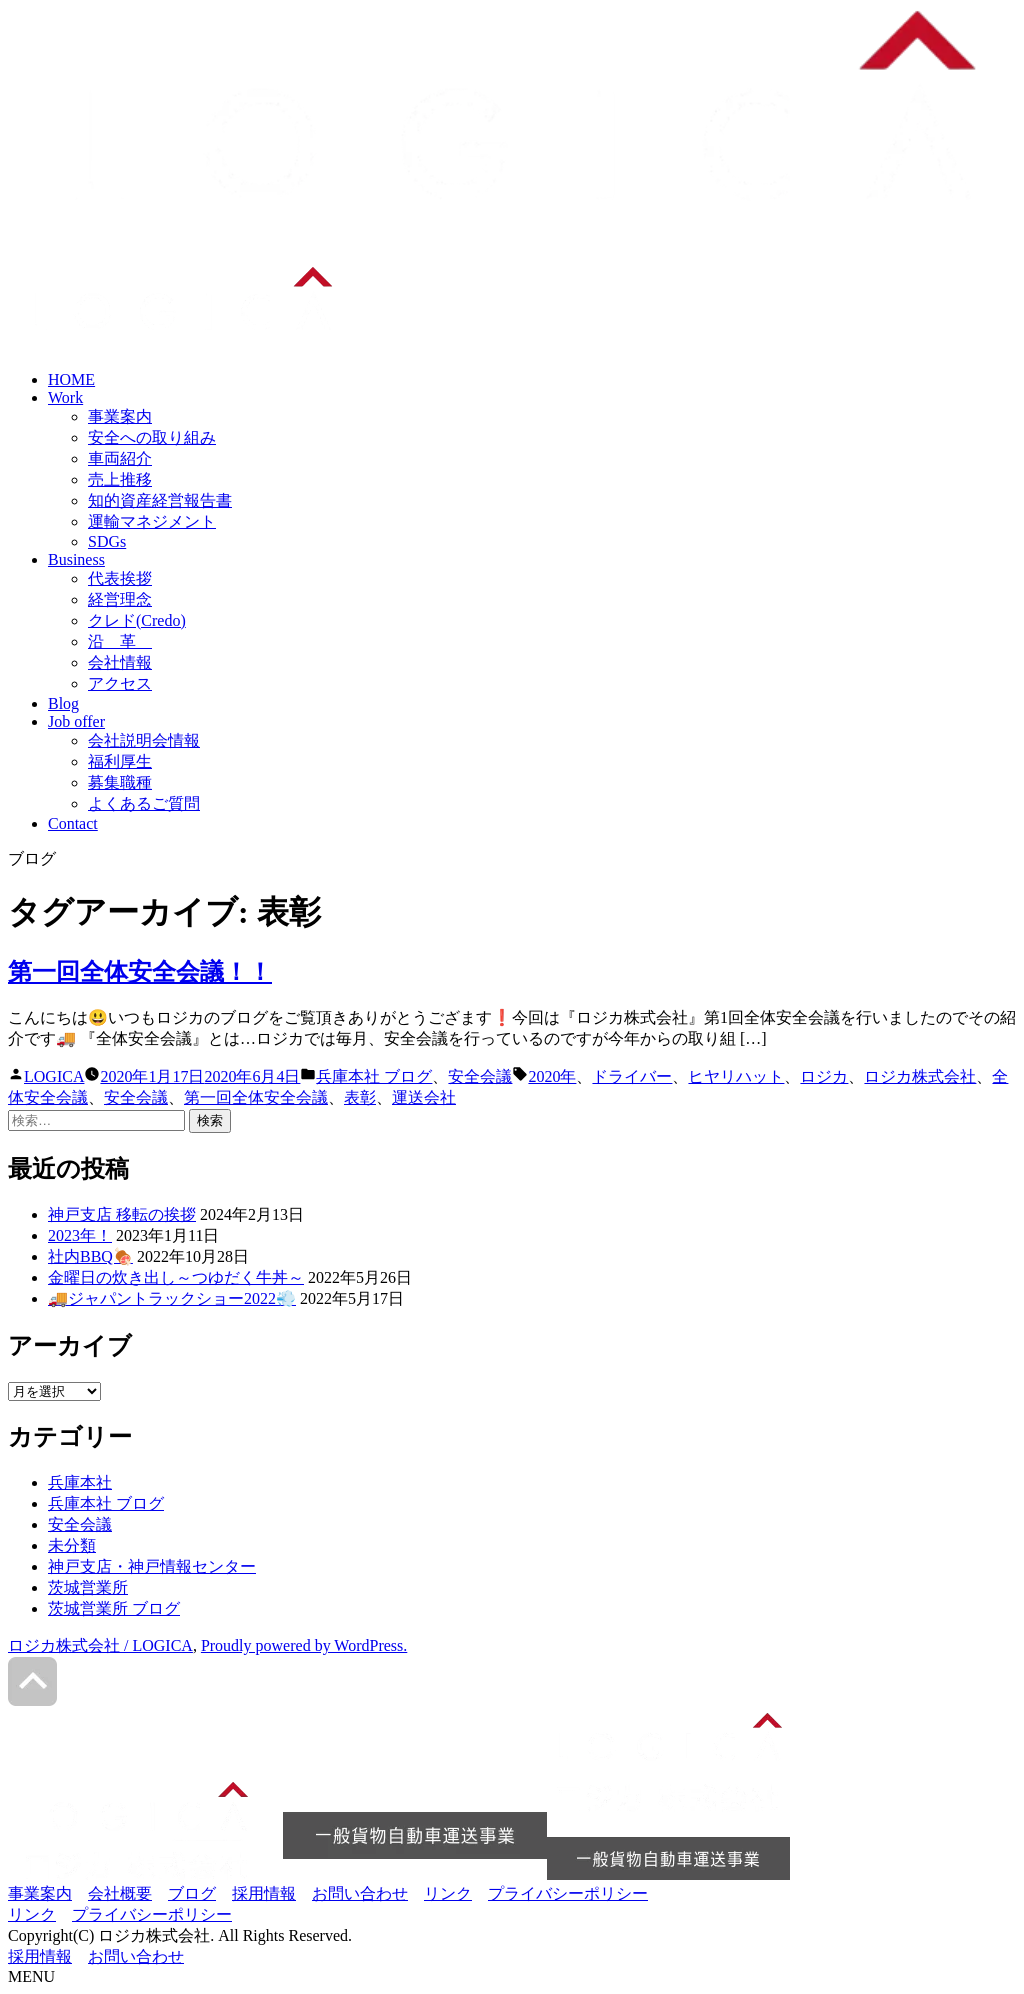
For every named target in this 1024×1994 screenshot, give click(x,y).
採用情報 (264, 1893)
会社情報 (120, 662)
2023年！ (80, 1235)
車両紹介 (120, 458)
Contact (73, 823)
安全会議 (480, 1076)
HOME (71, 379)
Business (76, 559)
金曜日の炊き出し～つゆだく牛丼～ (176, 1277)
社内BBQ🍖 (90, 1256)
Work (65, 397)
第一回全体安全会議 (256, 1097)
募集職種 (120, 782)
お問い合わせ (360, 1893)
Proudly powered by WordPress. (304, 1645)
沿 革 (120, 641)
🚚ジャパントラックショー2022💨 (172, 1298)
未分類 (72, 1545)
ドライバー (632, 1076)
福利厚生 (120, 761)
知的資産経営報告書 (160, 500)
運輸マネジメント (152, 521)
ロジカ (824, 1076)
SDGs (107, 541)
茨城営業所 (88, 1587)
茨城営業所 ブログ (114, 1608)
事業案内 (120, 416)
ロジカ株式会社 (920, 1076)
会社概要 (120, 1893)
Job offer (76, 721)
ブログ (192, 1893)
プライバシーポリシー (568, 1893)
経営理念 (120, 599)
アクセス (120, 683)
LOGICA (54, 1076)
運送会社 (424, 1097)
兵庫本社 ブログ (374, 1076)
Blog (63, 703)
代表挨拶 (120, 578)
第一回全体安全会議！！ (140, 972)
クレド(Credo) (137, 620)
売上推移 (120, 479)
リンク (448, 1893)
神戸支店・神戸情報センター (152, 1566)
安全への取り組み (152, 437)
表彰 (360, 1097)
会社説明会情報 (144, 740)
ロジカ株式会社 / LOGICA (100, 1645)
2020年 (552, 1076)
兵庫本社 (80, 1482)
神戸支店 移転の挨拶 (122, 1214)
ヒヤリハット (736, 1076)
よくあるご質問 (144, 803)
